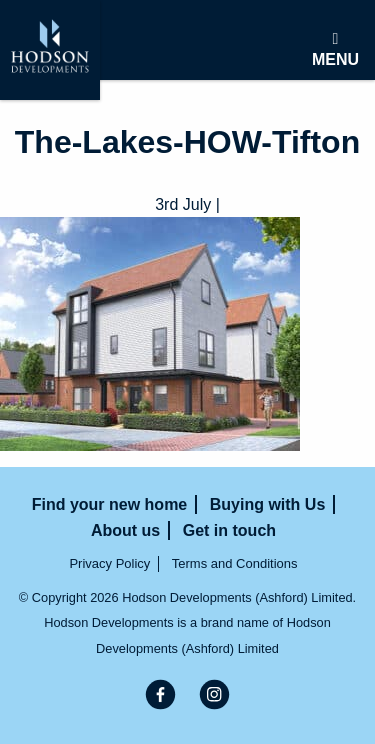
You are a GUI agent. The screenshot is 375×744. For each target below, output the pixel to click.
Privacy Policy (109, 563)
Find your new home (110, 504)
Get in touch (229, 530)
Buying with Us (268, 504)
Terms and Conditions (235, 563)
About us (125, 530)
